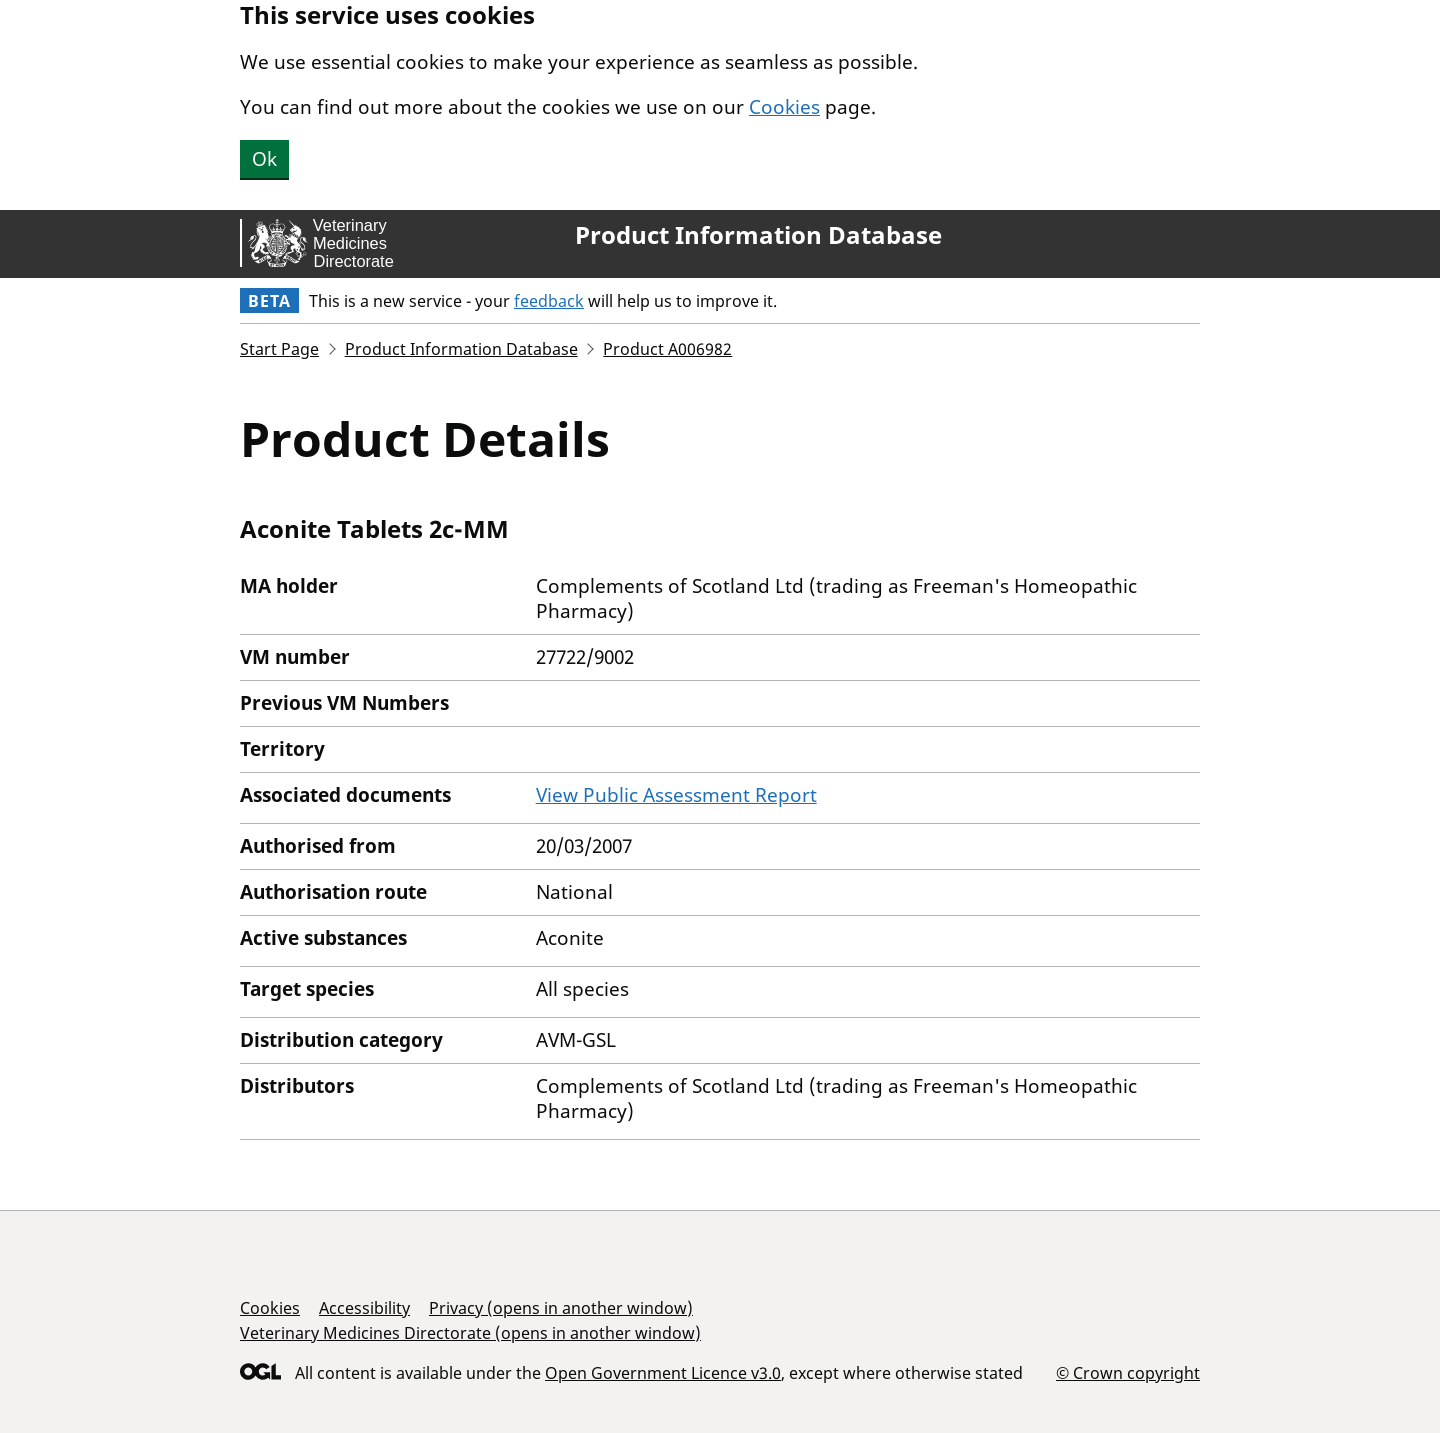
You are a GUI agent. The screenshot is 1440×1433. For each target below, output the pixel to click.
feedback (549, 301)
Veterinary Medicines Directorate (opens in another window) (470, 1333)
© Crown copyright (1128, 1372)
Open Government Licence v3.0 (663, 1373)
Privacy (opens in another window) (561, 1308)
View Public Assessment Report (676, 795)
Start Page (279, 349)
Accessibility (364, 1308)
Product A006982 (667, 349)
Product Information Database (758, 235)
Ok (264, 159)
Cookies (784, 107)
